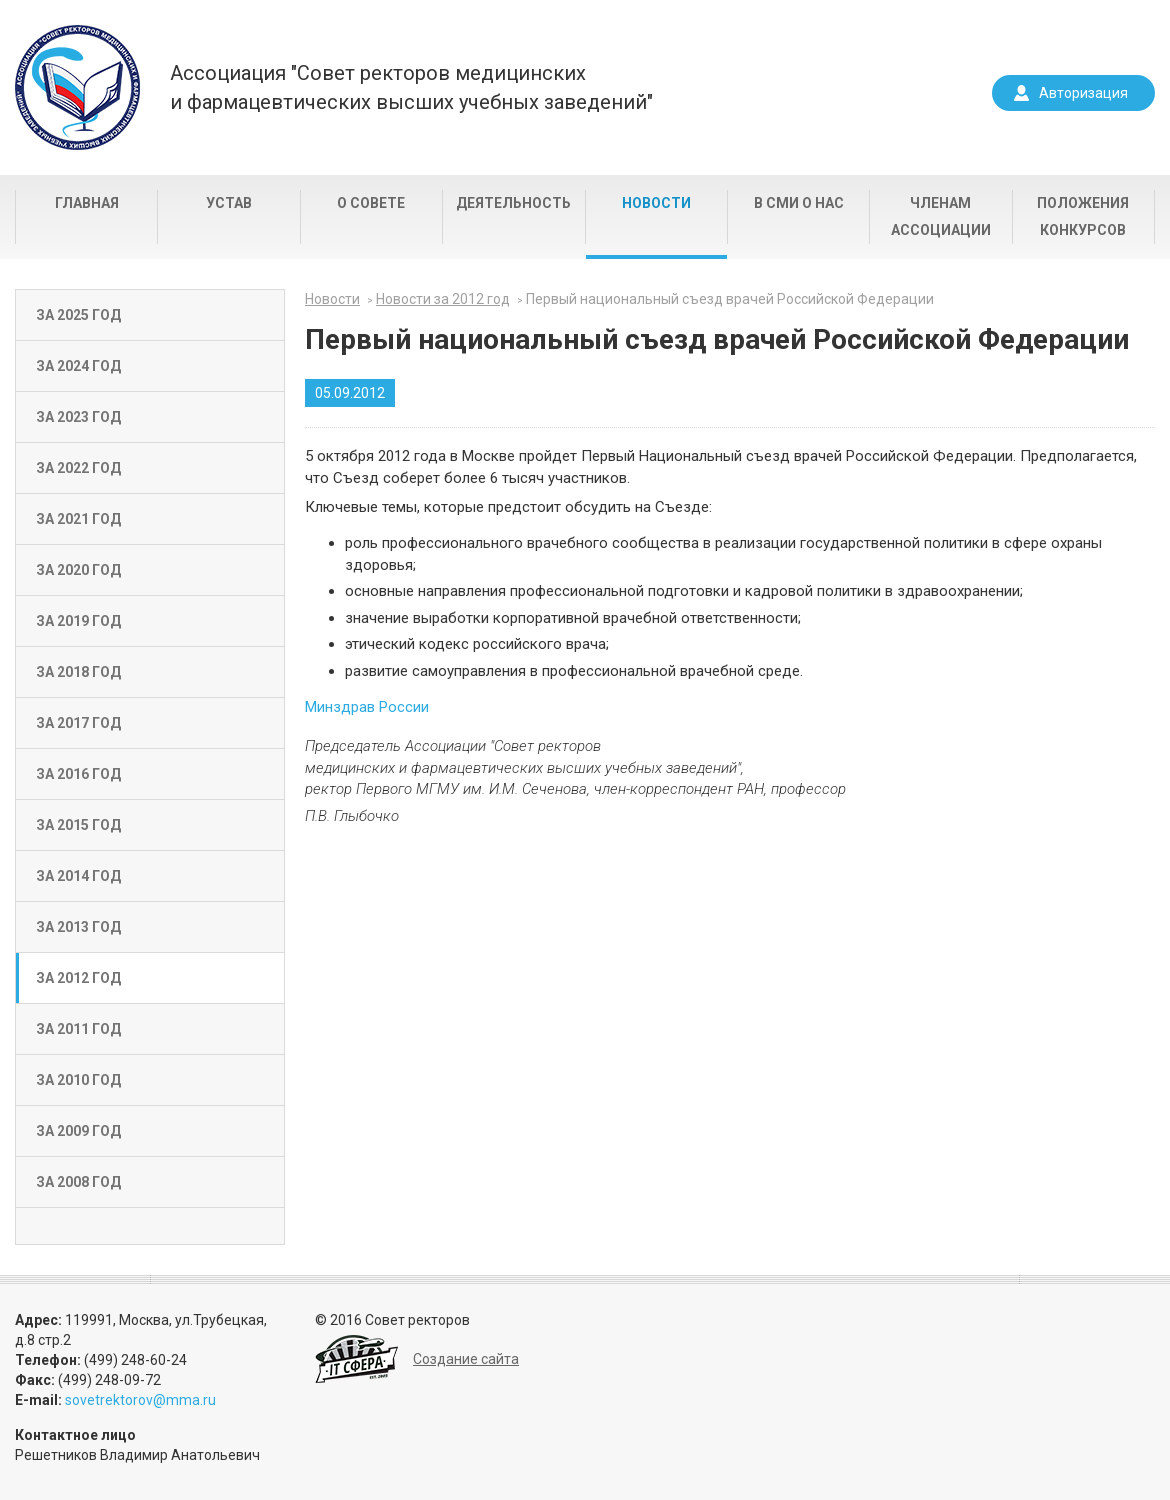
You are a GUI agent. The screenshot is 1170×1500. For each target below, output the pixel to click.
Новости (656, 203)
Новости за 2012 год (443, 299)
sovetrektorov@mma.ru (140, 1400)
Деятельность (513, 203)
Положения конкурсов (1083, 216)
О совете (371, 203)
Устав (229, 203)
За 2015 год (78, 825)
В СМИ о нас (799, 203)
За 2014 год (78, 876)
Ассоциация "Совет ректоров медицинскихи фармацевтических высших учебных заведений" (411, 87)
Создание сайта (466, 1359)
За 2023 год (78, 417)
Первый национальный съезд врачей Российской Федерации (730, 299)
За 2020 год (78, 570)
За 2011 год (78, 1029)
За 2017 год (78, 723)
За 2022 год (78, 468)
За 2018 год (78, 672)
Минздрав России (367, 707)
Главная (87, 203)
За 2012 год (78, 978)
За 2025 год (78, 315)
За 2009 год (78, 1131)
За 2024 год (78, 366)
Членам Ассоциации (941, 216)
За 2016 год (78, 774)
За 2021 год (78, 519)
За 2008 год (78, 1182)
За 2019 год (78, 621)
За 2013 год (78, 927)
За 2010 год (78, 1080)
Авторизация (1083, 93)
